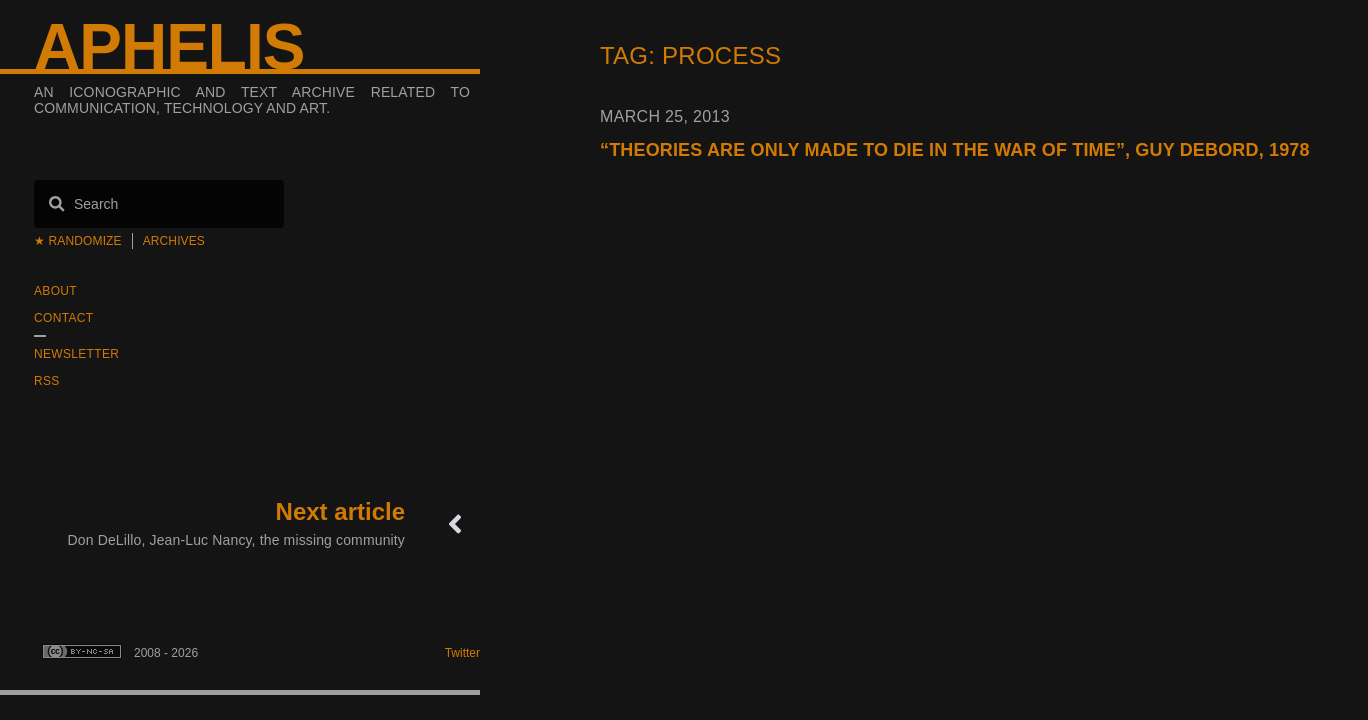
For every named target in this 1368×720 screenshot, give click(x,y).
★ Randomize (78, 241)
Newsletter (76, 354)
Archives (174, 241)
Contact (63, 318)
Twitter (462, 653)
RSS (47, 381)
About (55, 291)
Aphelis (169, 47)
